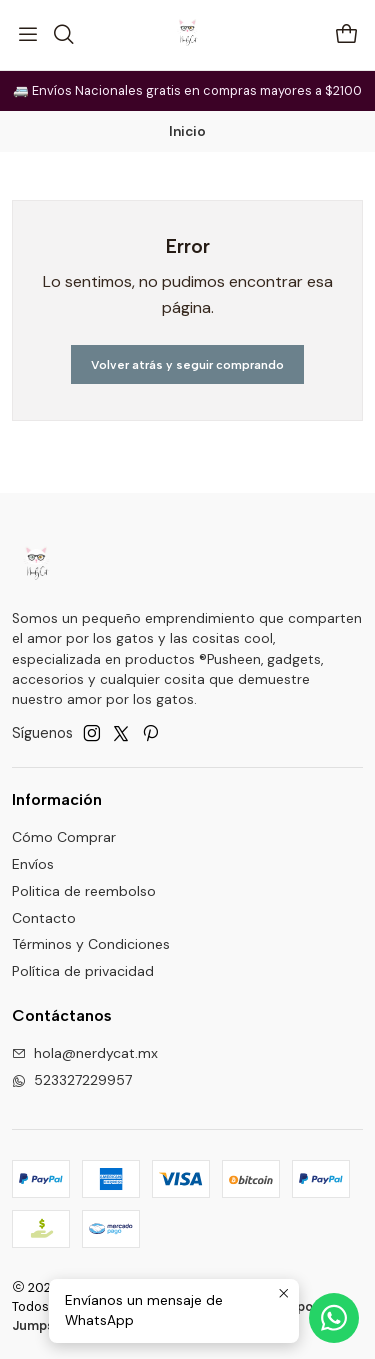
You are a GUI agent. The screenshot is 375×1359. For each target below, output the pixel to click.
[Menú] (28, 35)
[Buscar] (63, 35)
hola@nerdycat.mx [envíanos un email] (85, 1053)
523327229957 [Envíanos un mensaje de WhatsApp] (72, 1080)
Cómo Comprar (64, 837)
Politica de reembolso (84, 891)
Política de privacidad (83, 971)
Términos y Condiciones (91, 944)
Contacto (44, 918)
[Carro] (347, 35)
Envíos (33, 864)
